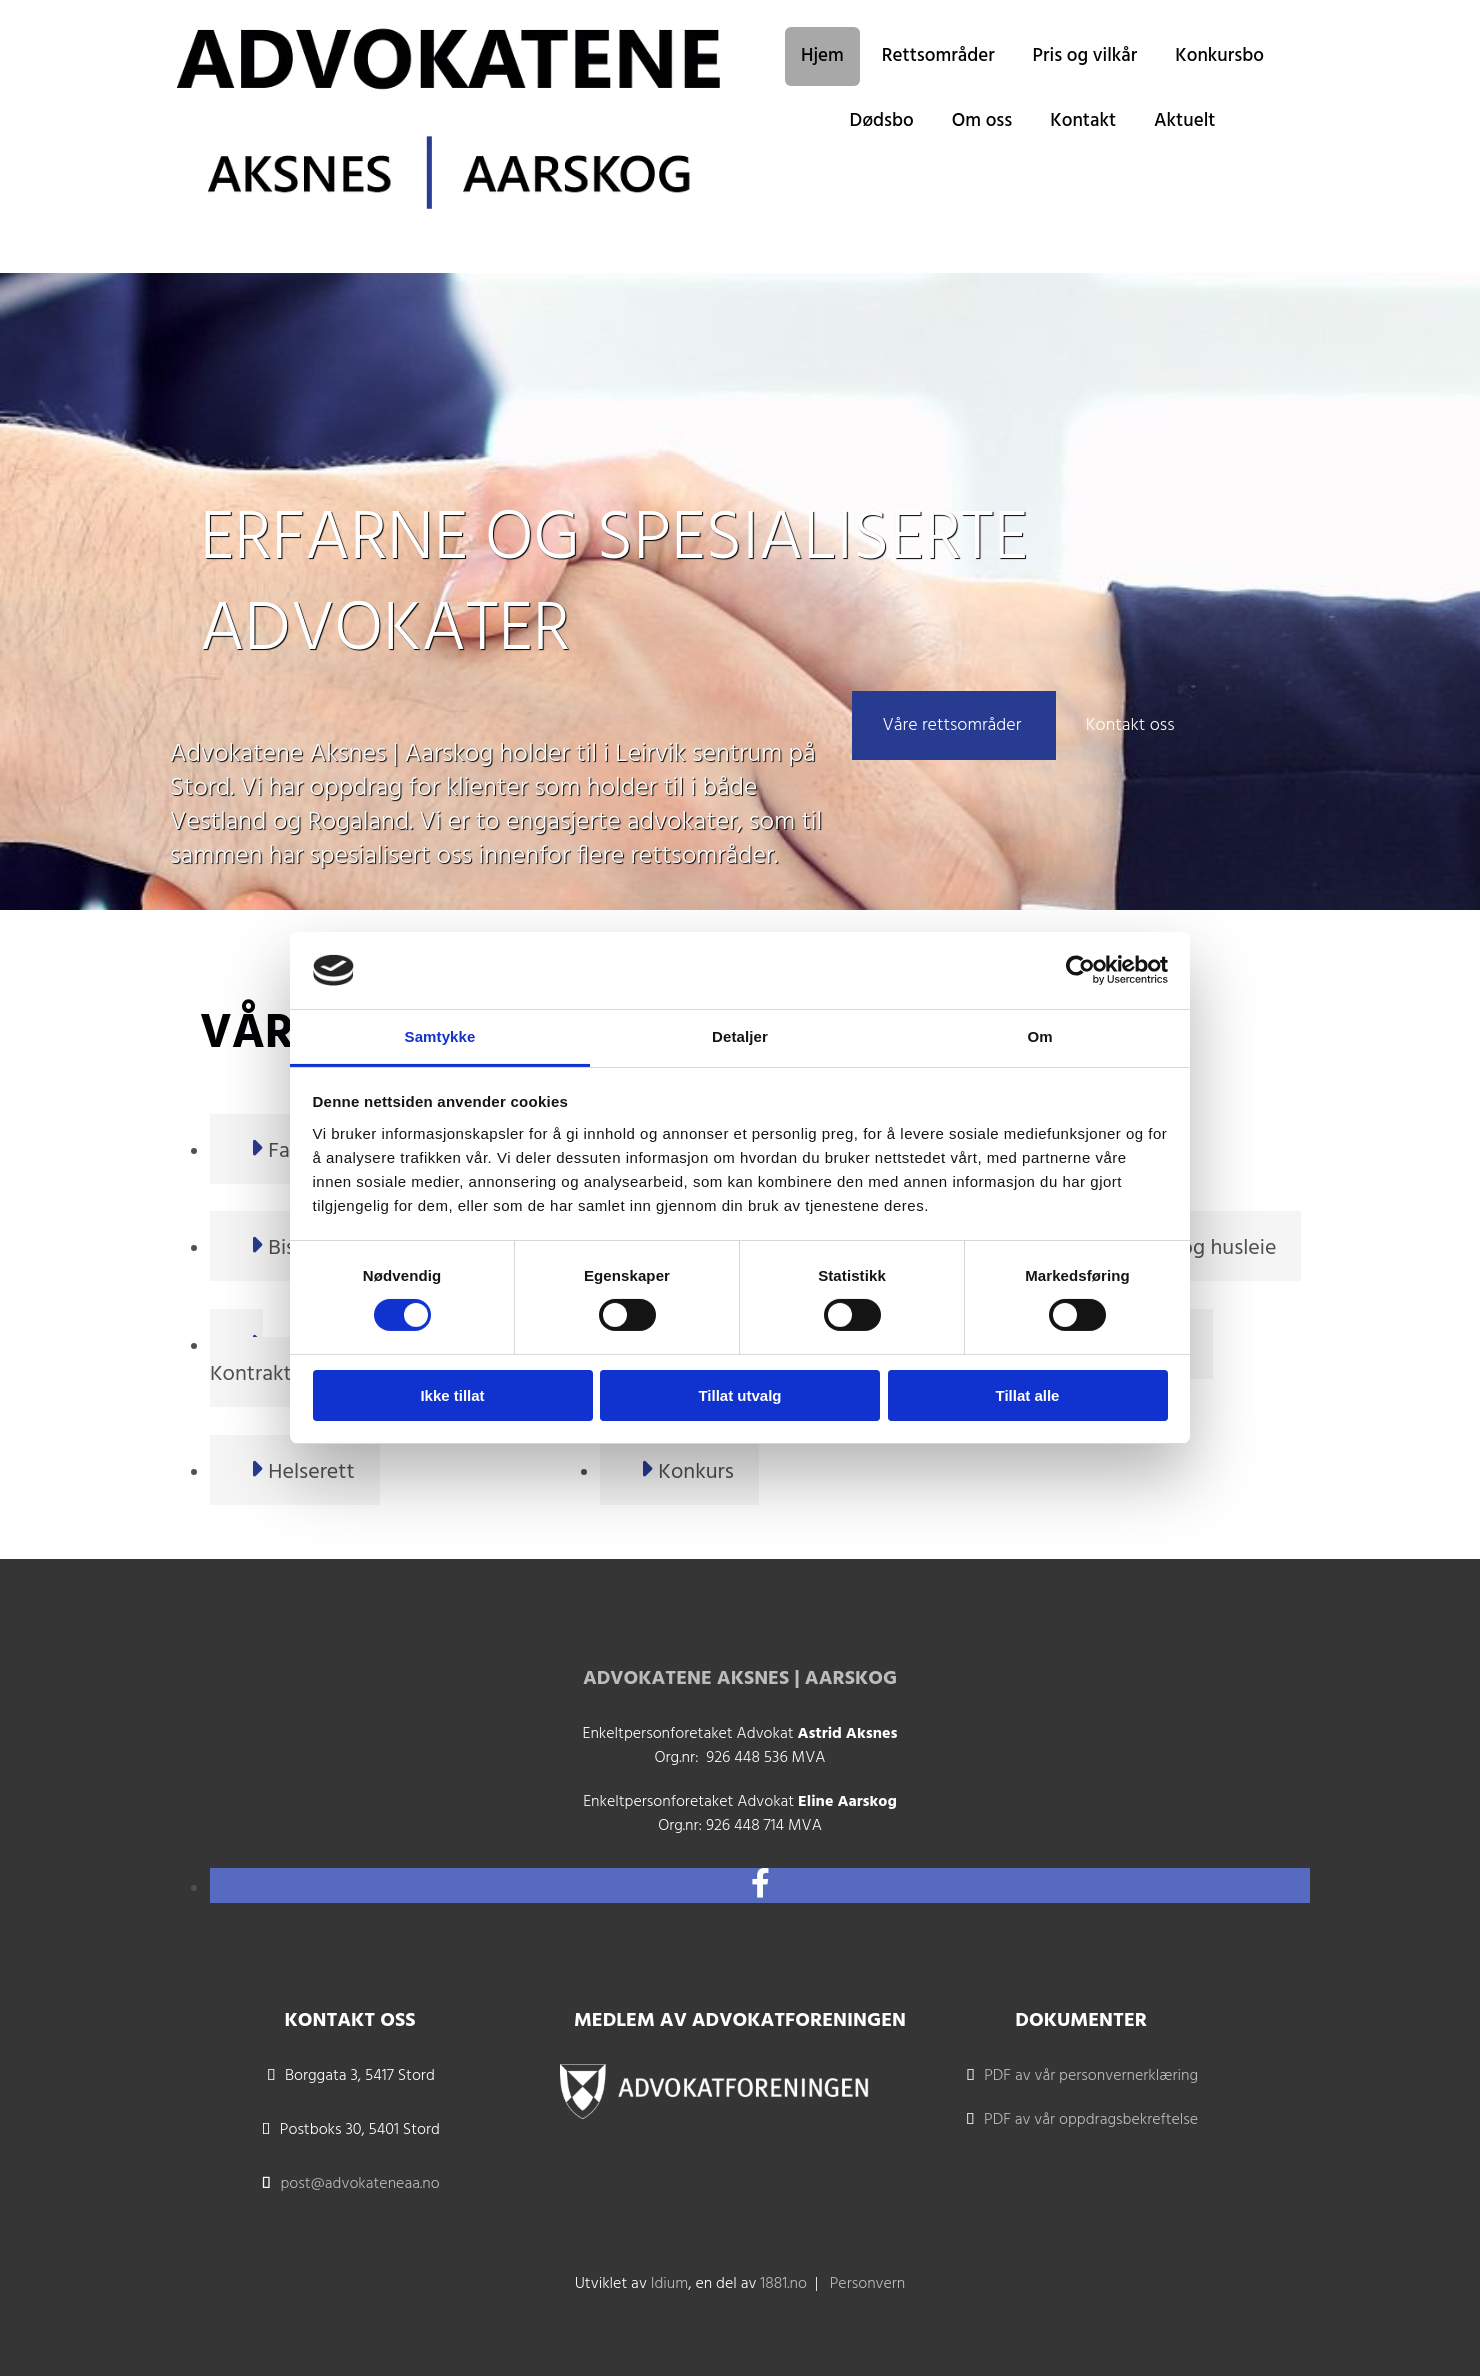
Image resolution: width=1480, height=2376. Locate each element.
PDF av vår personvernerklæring (1091, 2076)
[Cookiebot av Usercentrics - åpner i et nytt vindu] (1080, 970)
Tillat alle (1028, 1395)
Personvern (868, 2284)
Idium (670, 2284)
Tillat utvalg (739, 1395)
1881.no (783, 2284)
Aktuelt (1184, 121)
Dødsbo (882, 121)
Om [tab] (1039, 1036)
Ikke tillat (452, 1395)
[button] (953, 725)
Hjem (822, 56)
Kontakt (1083, 121)
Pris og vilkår (1085, 56)
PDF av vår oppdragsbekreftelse (1091, 2120)
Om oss (982, 121)
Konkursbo (1219, 56)
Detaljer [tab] (740, 1036)
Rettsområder (938, 56)
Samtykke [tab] (440, 1036)
